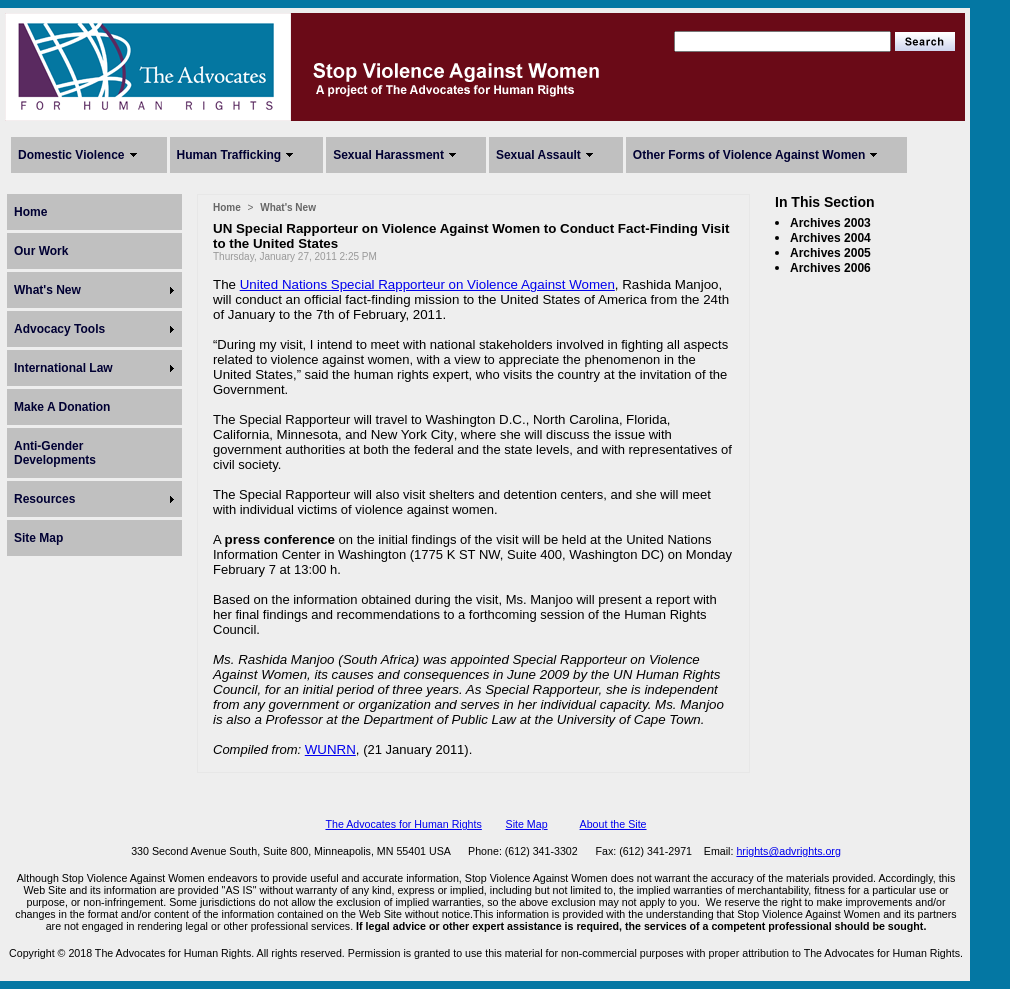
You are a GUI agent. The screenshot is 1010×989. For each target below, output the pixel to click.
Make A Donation (62, 407)
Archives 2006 (830, 268)
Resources (44, 499)
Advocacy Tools (59, 329)
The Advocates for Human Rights (403, 824)
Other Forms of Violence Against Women (749, 155)
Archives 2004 (830, 238)
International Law (63, 368)
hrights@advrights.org (788, 851)
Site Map (38, 538)
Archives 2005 (830, 253)
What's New (47, 290)
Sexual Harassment (388, 155)
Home (30, 212)
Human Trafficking (229, 155)
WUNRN (330, 749)
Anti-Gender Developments (55, 453)
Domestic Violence (71, 155)
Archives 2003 (830, 223)
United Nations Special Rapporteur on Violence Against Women (427, 284)
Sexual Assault (538, 155)
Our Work (41, 251)
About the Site (613, 824)
